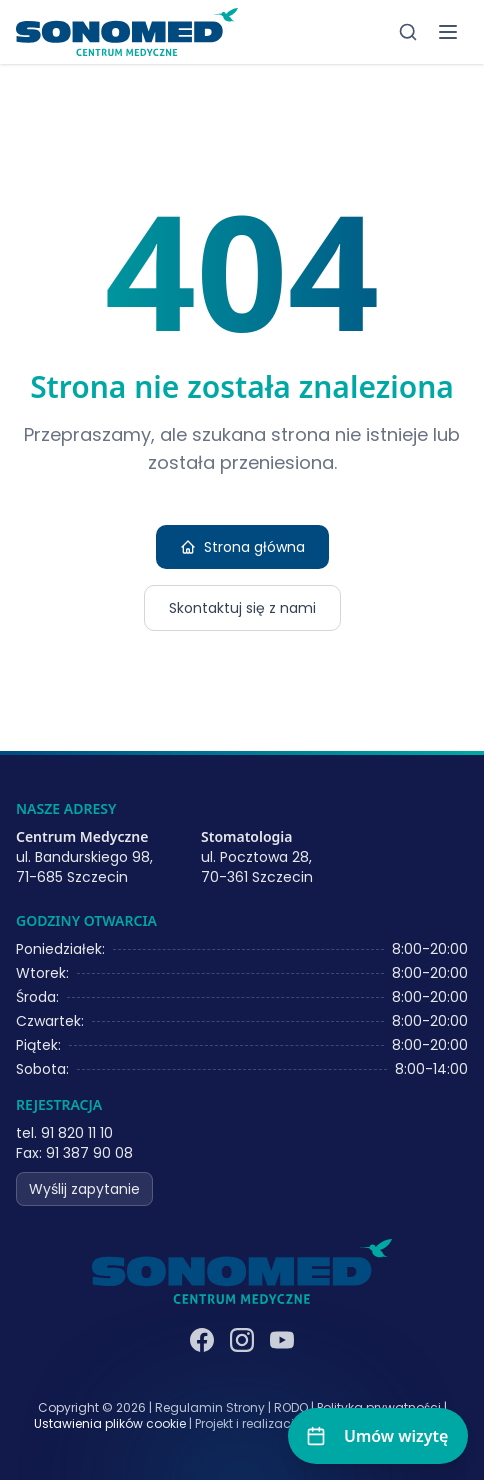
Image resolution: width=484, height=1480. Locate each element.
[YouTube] (282, 1340)
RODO (291, 1407)
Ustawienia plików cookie (110, 1424)
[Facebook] (202, 1340)
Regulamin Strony (210, 1407)
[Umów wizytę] (378, 1436)
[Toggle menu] (448, 32)
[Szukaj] (408, 32)
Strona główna (242, 547)
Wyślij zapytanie (84, 1189)
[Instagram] (242, 1340)
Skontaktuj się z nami (242, 608)
